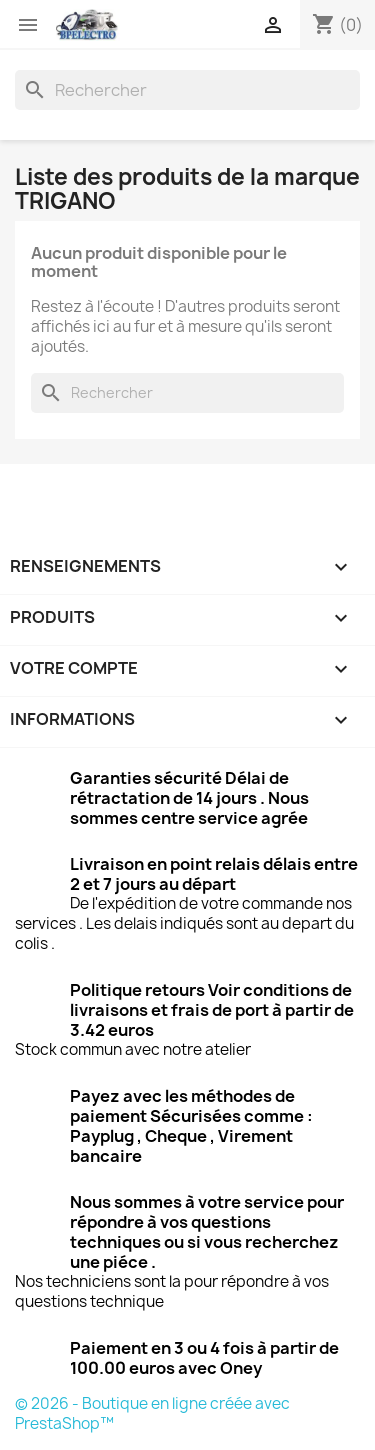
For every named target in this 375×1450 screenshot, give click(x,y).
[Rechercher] (187, 90)
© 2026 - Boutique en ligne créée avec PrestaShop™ (152, 1413)
